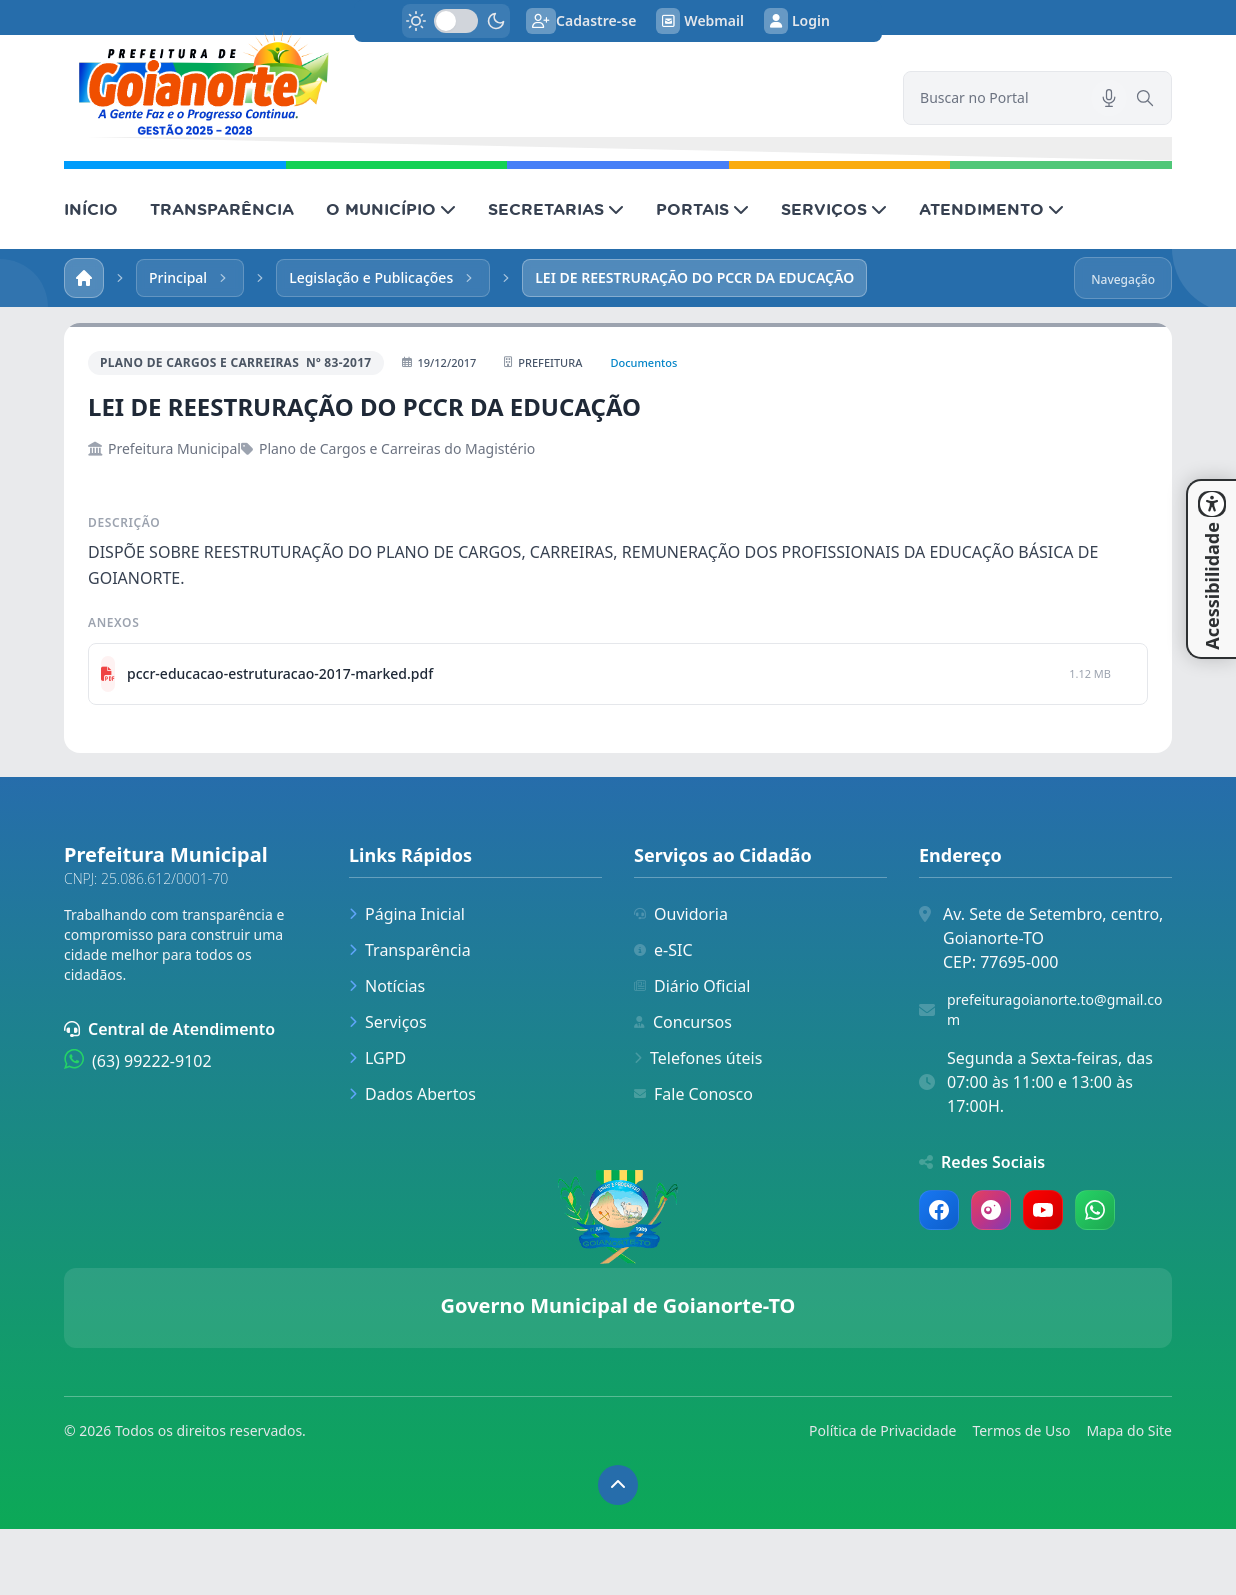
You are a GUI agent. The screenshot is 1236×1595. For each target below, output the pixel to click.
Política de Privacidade (882, 1430)
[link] (471, 83)
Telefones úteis (698, 1058)
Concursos (683, 1022)
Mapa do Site (1129, 1430)
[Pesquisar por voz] (1109, 98)
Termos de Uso (1021, 1430)
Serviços (388, 1022)
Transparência (410, 950)
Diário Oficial (692, 986)
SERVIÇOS (834, 209)
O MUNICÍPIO (391, 209)
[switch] (456, 21)
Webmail (700, 21)
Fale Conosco (693, 1094)
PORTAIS (702, 209)
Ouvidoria (681, 914)
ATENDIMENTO (991, 209)
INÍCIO (91, 209)
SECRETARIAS (556, 209)
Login (797, 21)
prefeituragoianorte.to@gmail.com (1054, 1009)
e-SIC (663, 950)
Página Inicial (407, 914)
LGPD (377, 1058)
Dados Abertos (412, 1094)
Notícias (387, 986)
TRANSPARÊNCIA (222, 209)
